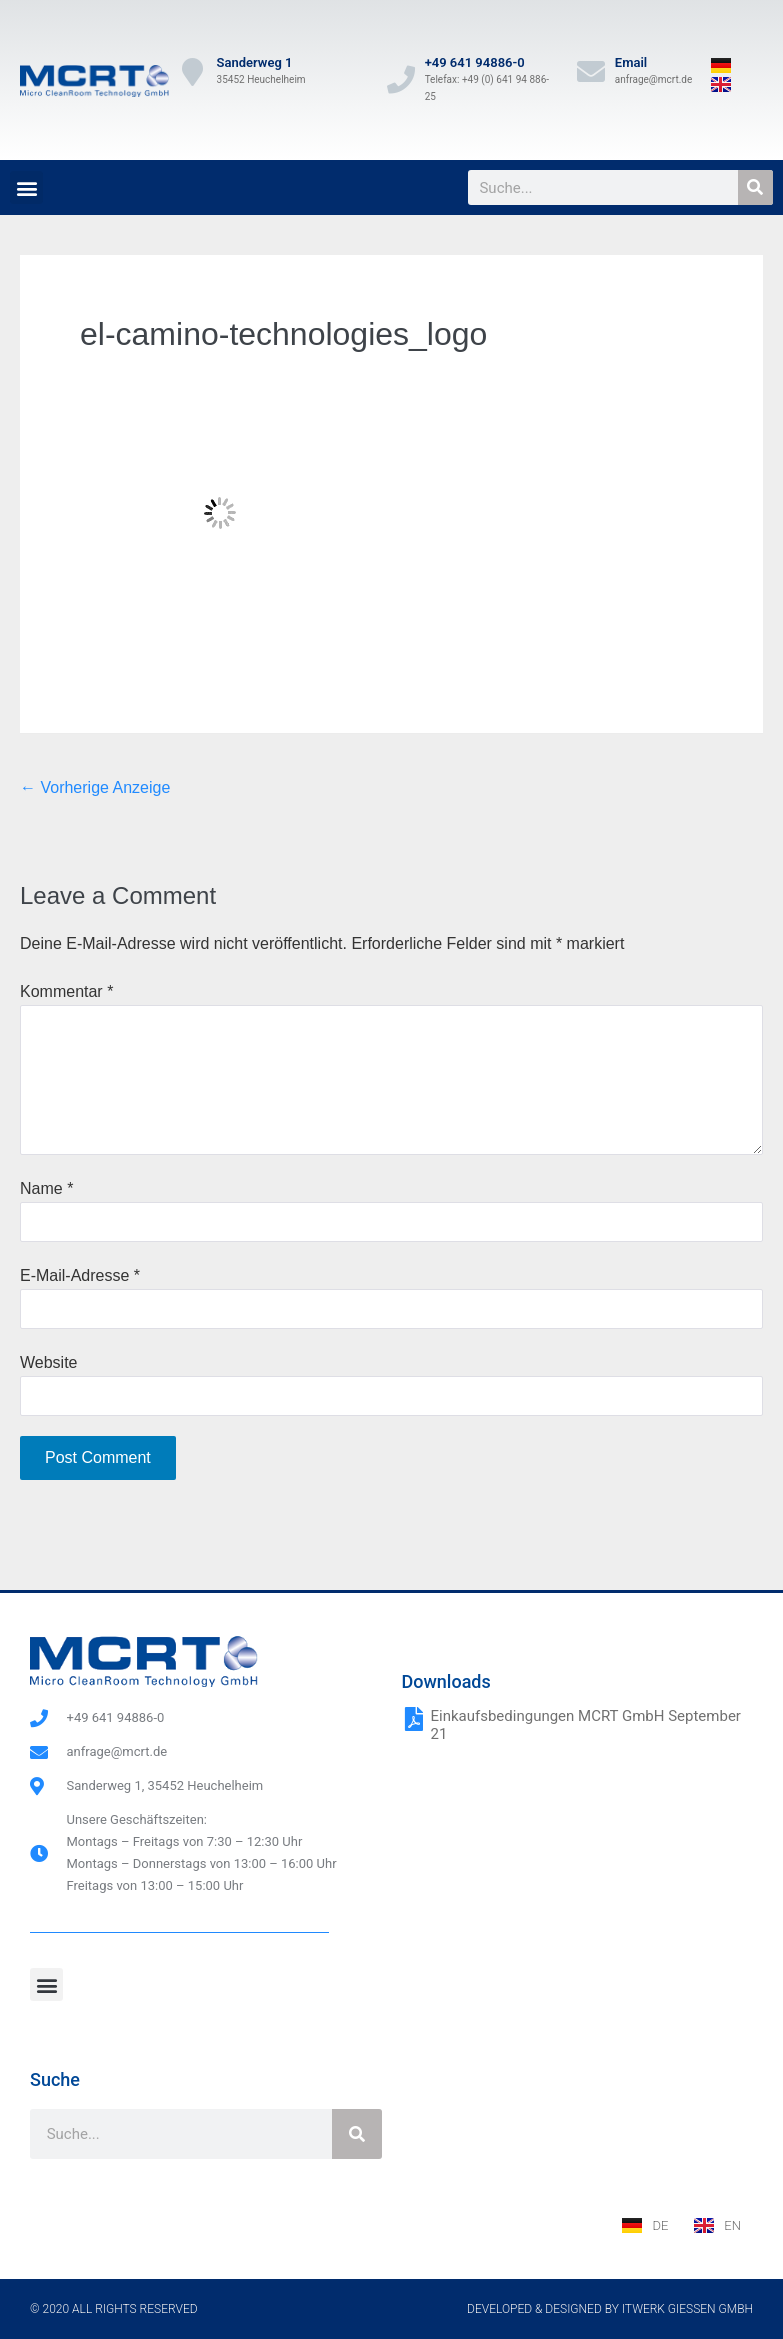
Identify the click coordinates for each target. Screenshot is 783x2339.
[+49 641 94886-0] (401, 80)
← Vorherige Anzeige (95, 787)
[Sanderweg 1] (193, 72)
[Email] (591, 72)
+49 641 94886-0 (475, 62)
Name (46, 1188)
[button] (26, 187)
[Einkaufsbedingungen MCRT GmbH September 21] (414, 1719)
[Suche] (755, 187)
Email (631, 62)
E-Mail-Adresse (80, 1275)
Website (49, 1362)
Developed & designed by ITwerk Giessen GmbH (610, 2309)
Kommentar (66, 991)
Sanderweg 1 (255, 62)
